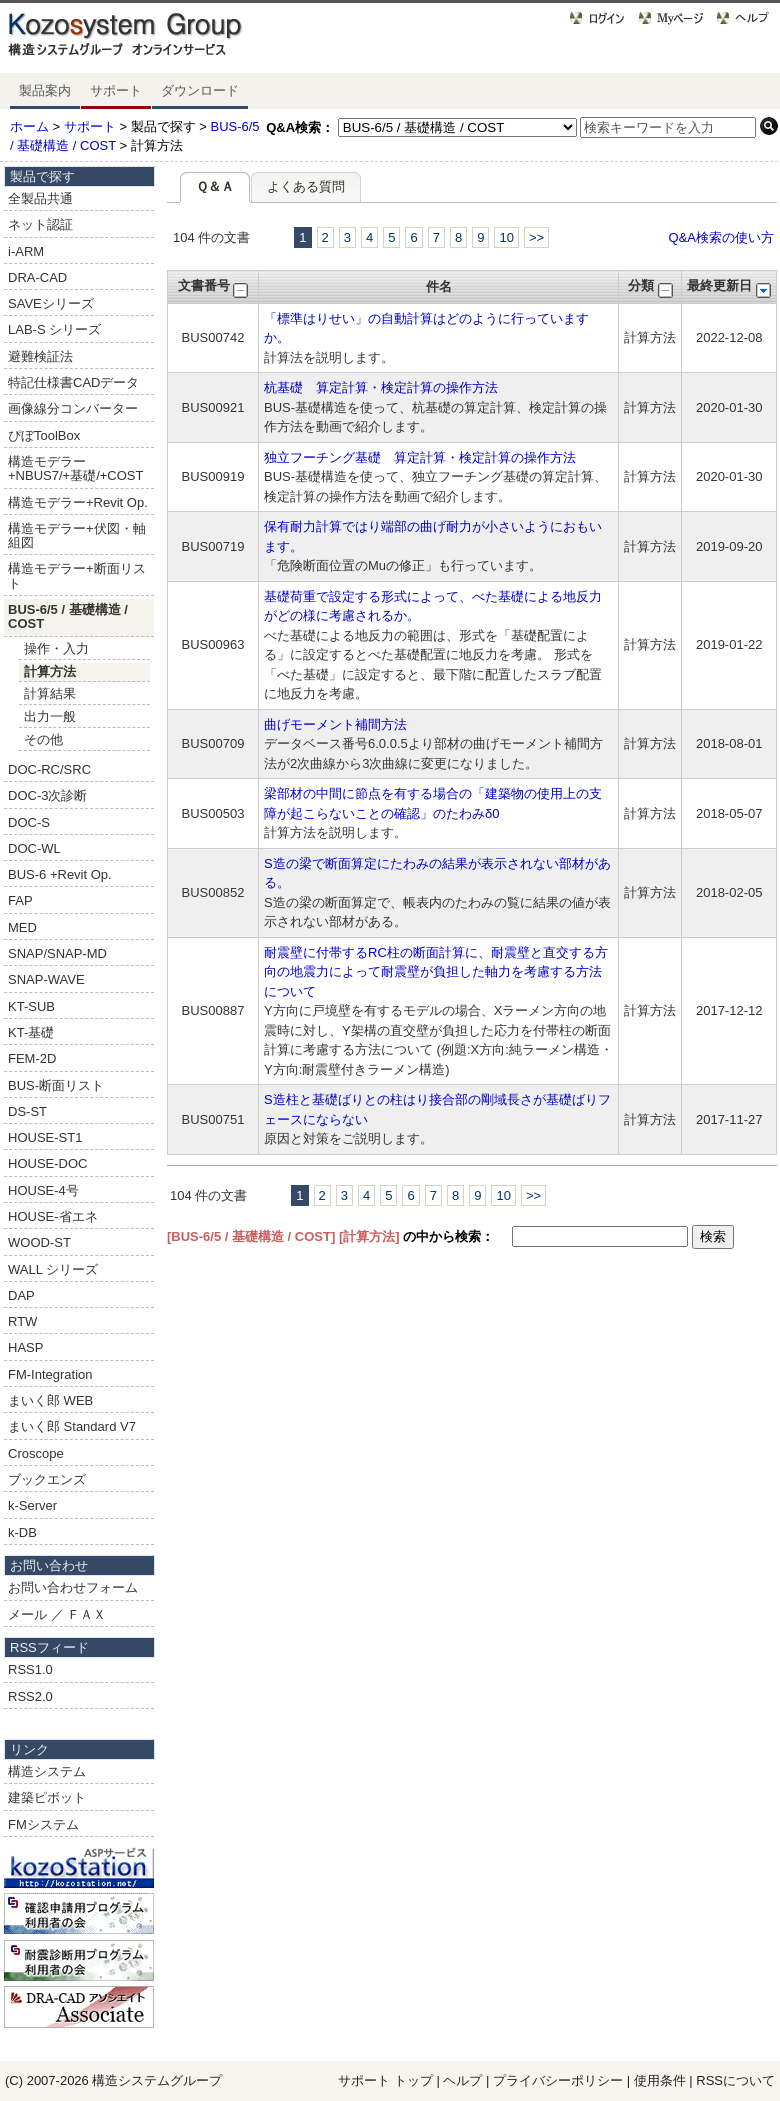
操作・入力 (56, 648)
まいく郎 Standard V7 (72, 1426)
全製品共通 (40, 198)
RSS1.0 (30, 1669)
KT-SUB (31, 1006)
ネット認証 (40, 224)
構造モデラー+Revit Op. (78, 502)
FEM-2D (32, 1058)
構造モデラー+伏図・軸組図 (77, 535)
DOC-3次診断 (47, 795)
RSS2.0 (30, 1696)
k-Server (32, 1505)
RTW (22, 1321)
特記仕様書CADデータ (73, 382)
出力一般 (50, 716)
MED (22, 927)
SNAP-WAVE (46, 979)
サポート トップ (385, 2080)
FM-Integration (50, 1374)
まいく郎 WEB (50, 1400)
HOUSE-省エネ (53, 1216)
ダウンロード (200, 90)
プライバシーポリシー (560, 2080)
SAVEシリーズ (51, 303)
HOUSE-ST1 (45, 1137)
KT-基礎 (31, 1032)
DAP (21, 1295)
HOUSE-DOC (47, 1163)
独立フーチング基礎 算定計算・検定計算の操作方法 (420, 457)
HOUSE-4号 (43, 1190)
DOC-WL (34, 848)
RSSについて (735, 2080)
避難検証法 (40, 356)
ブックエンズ (47, 1479)
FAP (20, 900)
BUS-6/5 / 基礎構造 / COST (68, 616)
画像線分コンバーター (73, 408)
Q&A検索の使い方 (721, 237)
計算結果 (50, 693)
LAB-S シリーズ (54, 329)
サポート (116, 90)
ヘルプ (462, 2080)
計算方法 (50, 671)
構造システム (47, 1771)
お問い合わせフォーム (73, 1587)
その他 (43, 739)
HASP (25, 1347)
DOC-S (29, 822)
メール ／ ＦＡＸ (57, 1614)
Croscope (36, 1453)
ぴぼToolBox (44, 435)
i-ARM (26, 251)
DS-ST (27, 1111)
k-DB (22, 1532)
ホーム (29, 126)
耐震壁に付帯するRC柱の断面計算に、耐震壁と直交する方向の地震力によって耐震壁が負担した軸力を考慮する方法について (436, 972)
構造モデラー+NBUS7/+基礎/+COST (75, 468)
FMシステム (43, 1824)
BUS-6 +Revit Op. (60, 874)
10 (506, 237)
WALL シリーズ (53, 1269)
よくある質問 (306, 186)
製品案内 (45, 90)
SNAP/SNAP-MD (57, 953)
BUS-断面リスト (56, 1085)
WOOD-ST (39, 1242)
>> (536, 237)
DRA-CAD (37, 277)
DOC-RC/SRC (49, 769)
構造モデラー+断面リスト (77, 575)
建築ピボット (47, 1797)
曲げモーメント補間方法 (335, 724)
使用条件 (660, 2080)
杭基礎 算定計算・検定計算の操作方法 (381, 387)
